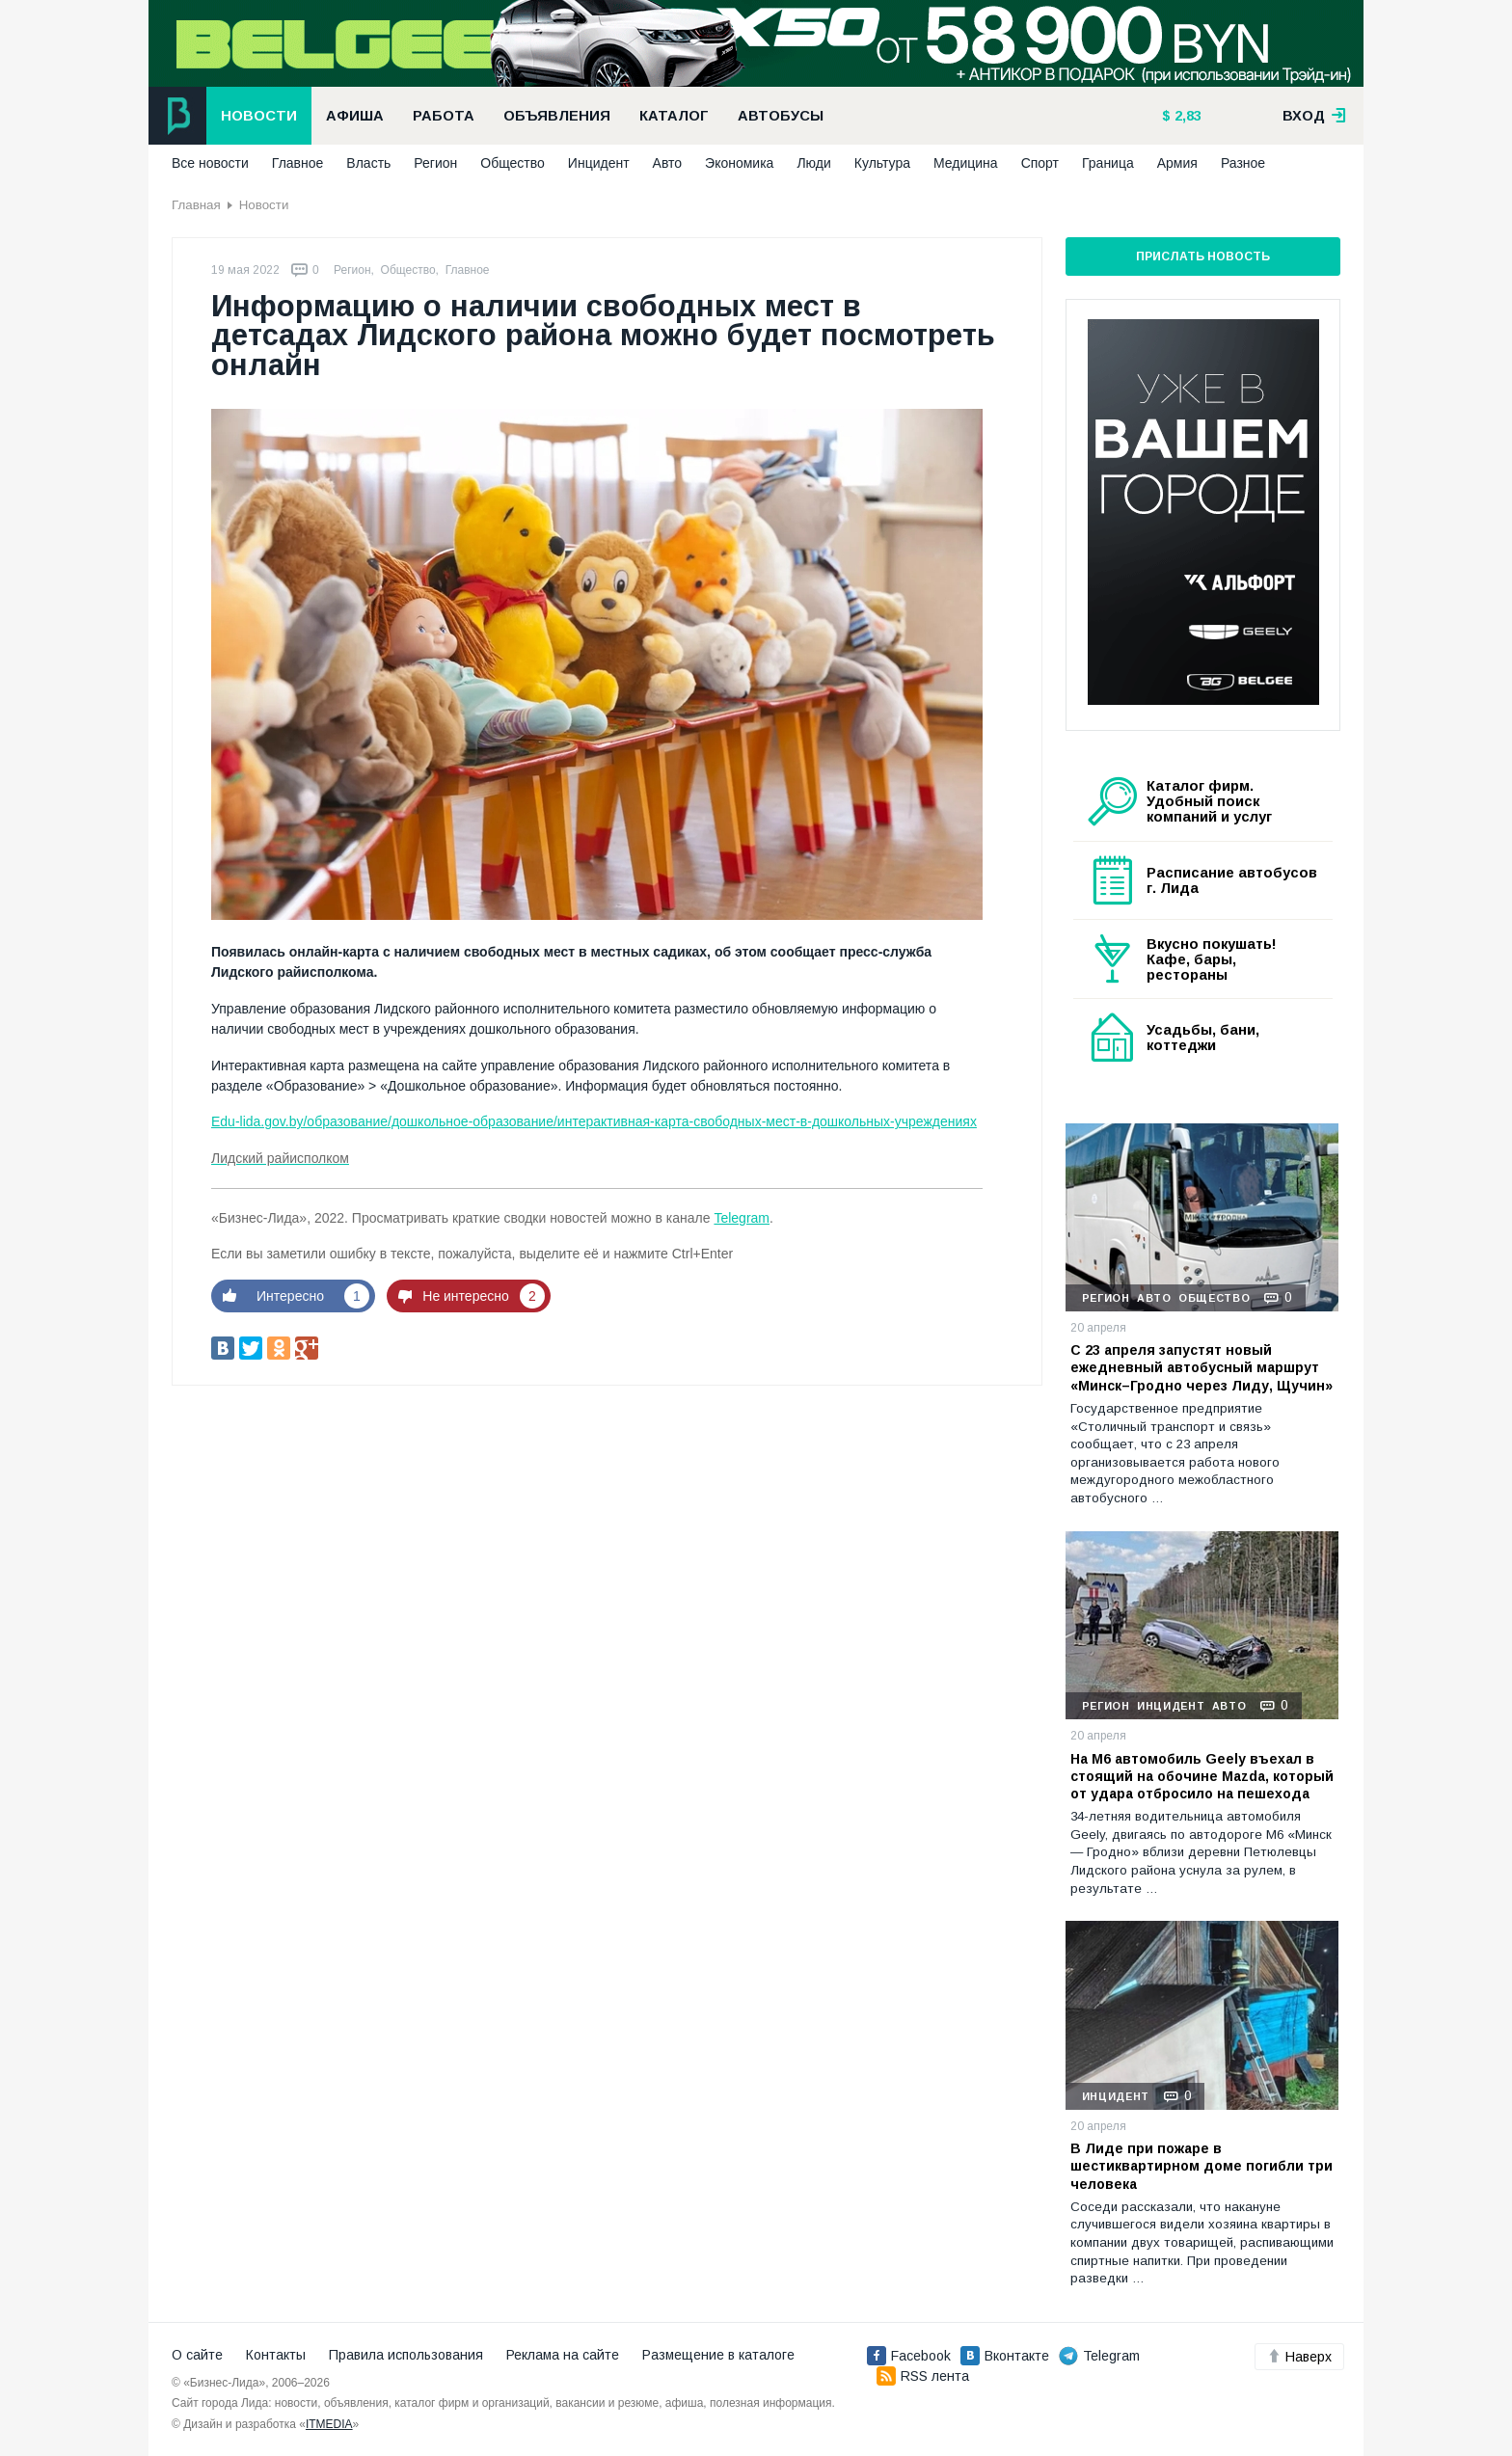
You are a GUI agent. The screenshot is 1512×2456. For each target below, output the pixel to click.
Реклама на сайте (562, 2354)
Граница (1108, 163)
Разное (1243, 163)
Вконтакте (1004, 2355)
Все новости (210, 163)
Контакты (276, 2354)
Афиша (355, 115)
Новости (259, 115)
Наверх (1299, 2356)
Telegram (742, 1218)
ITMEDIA (329, 2424)
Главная (196, 205)
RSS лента (923, 2376)
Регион (435, 163)
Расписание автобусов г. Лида (1232, 880)
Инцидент (599, 163)
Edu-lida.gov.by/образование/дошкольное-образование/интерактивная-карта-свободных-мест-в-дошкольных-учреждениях (594, 1121)
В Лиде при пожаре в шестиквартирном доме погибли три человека (1201, 2166)
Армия (1177, 163)
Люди (813, 163)
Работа (443, 115)
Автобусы (781, 115)
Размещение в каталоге (718, 2354)
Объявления (556, 115)
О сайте (197, 2354)
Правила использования (406, 2354)
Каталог (674, 115)
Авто (668, 163)
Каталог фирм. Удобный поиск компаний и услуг (1209, 801)
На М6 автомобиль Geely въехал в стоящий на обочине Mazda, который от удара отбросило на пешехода (1202, 1776)
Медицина (965, 163)
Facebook (909, 2355)
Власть (368, 163)
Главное (298, 163)
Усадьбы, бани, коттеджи (1203, 1037)
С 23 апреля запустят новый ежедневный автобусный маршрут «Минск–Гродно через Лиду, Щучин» (1201, 1367)
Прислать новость (1203, 256)
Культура (882, 163)
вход (1314, 115)
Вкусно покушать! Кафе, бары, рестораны (1212, 959)
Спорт (1040, 163)
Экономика (739, 163)
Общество (512, 163)
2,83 (1186, 115)
